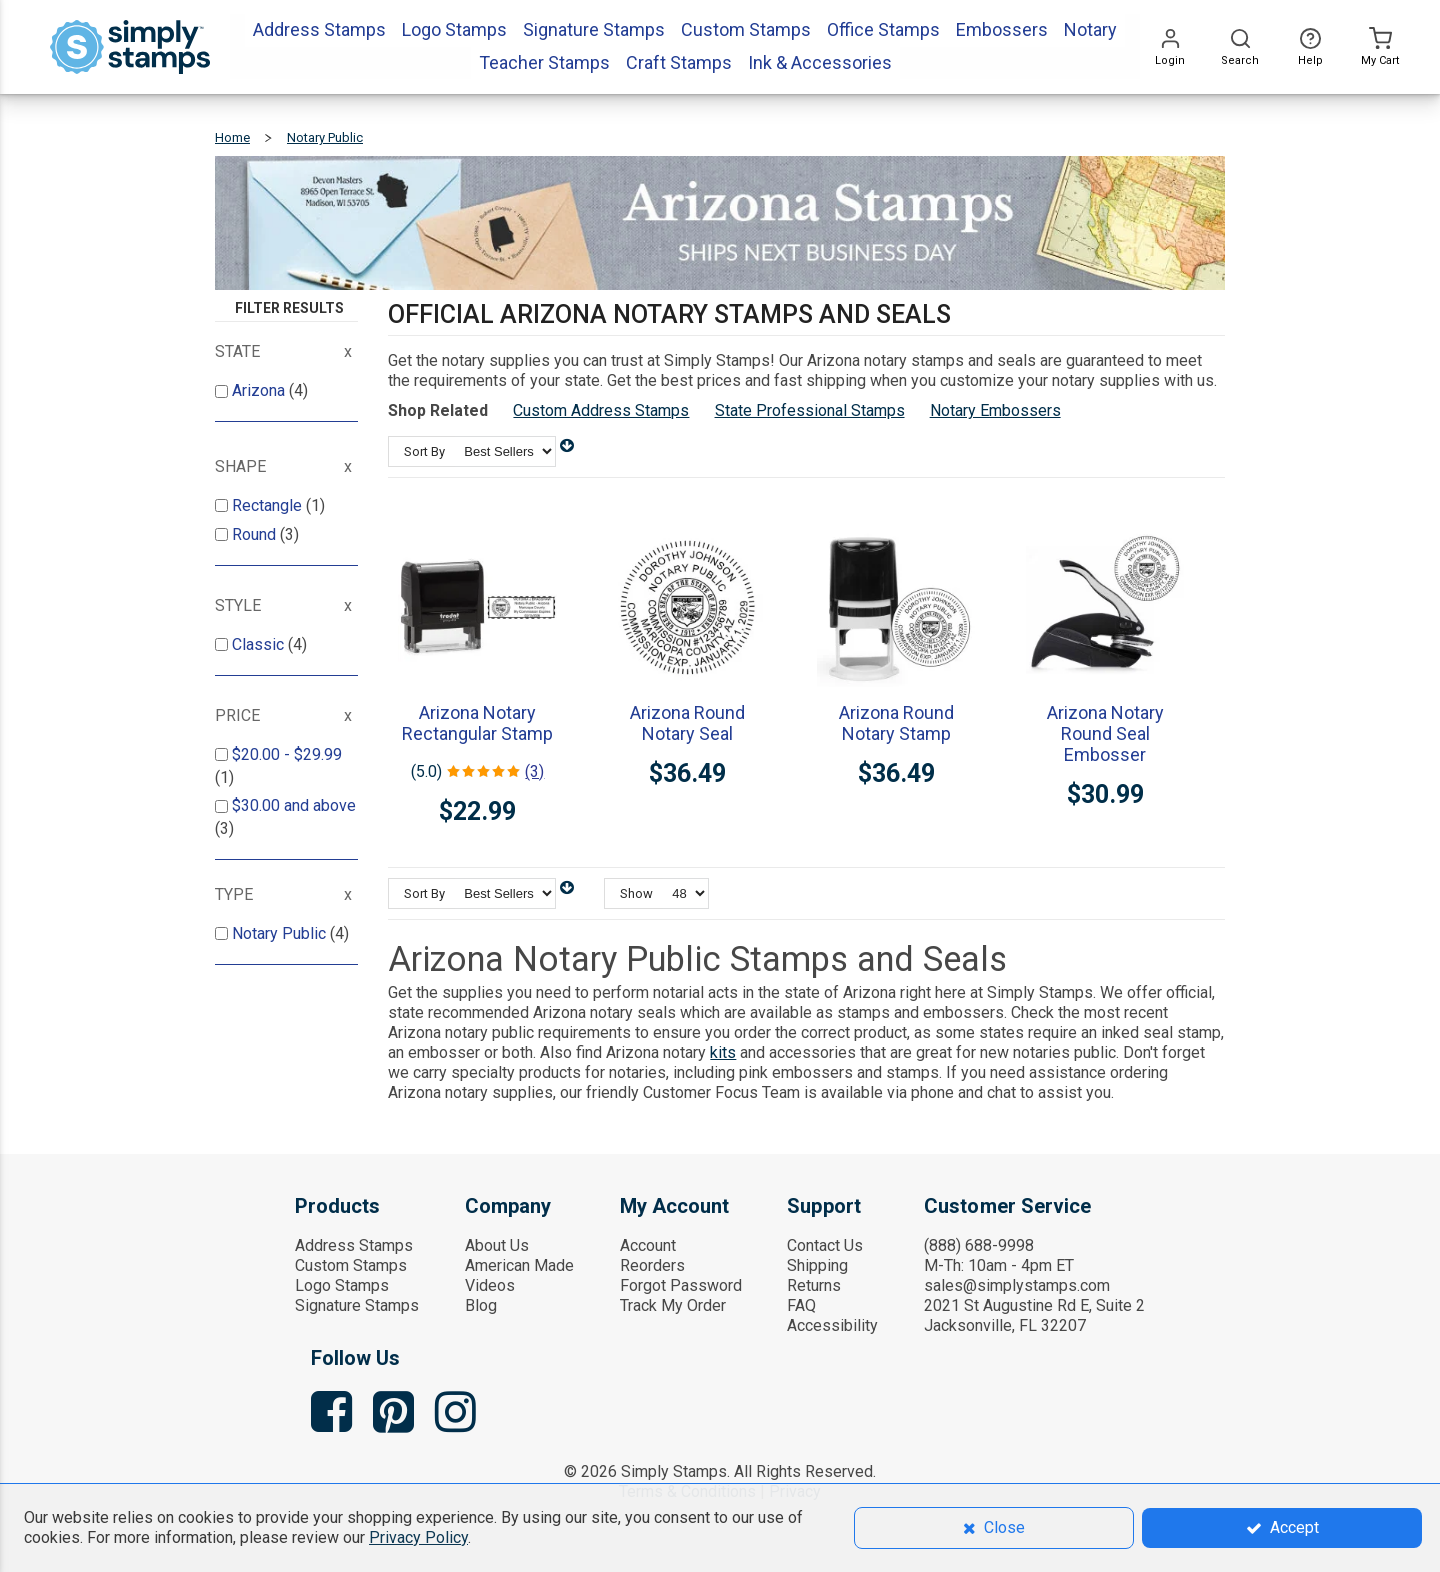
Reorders (652, 1265)
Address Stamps (354, 1245)
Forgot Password (681, 1285)
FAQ (801, 1305)
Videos (490, 1285)
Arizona (260, 390)
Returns (814, 1285)
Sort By (424, 451)
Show (636, 893)
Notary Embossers (995, 410)
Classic (260, 644)
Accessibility (832, 1325)
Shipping (817, 1265)
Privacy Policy (418, 1537)
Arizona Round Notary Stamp (896, 723)
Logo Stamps (342, 1285)
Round (256, 534)
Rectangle (269, 505)
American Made (519, 1265)
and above (294, 805)
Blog (481, 1305)
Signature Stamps (357, 1305)
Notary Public (281, 933)
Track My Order (673, 1305)
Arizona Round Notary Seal (687, 723)
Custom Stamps (351, 1265)
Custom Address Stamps (601, 410)
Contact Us (825, 1245)
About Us (497, 1245)
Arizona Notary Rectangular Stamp (477, 723)
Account (648, 1245)
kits (723, 1052)
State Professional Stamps (810, 410)
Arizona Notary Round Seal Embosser (1105, 733)
